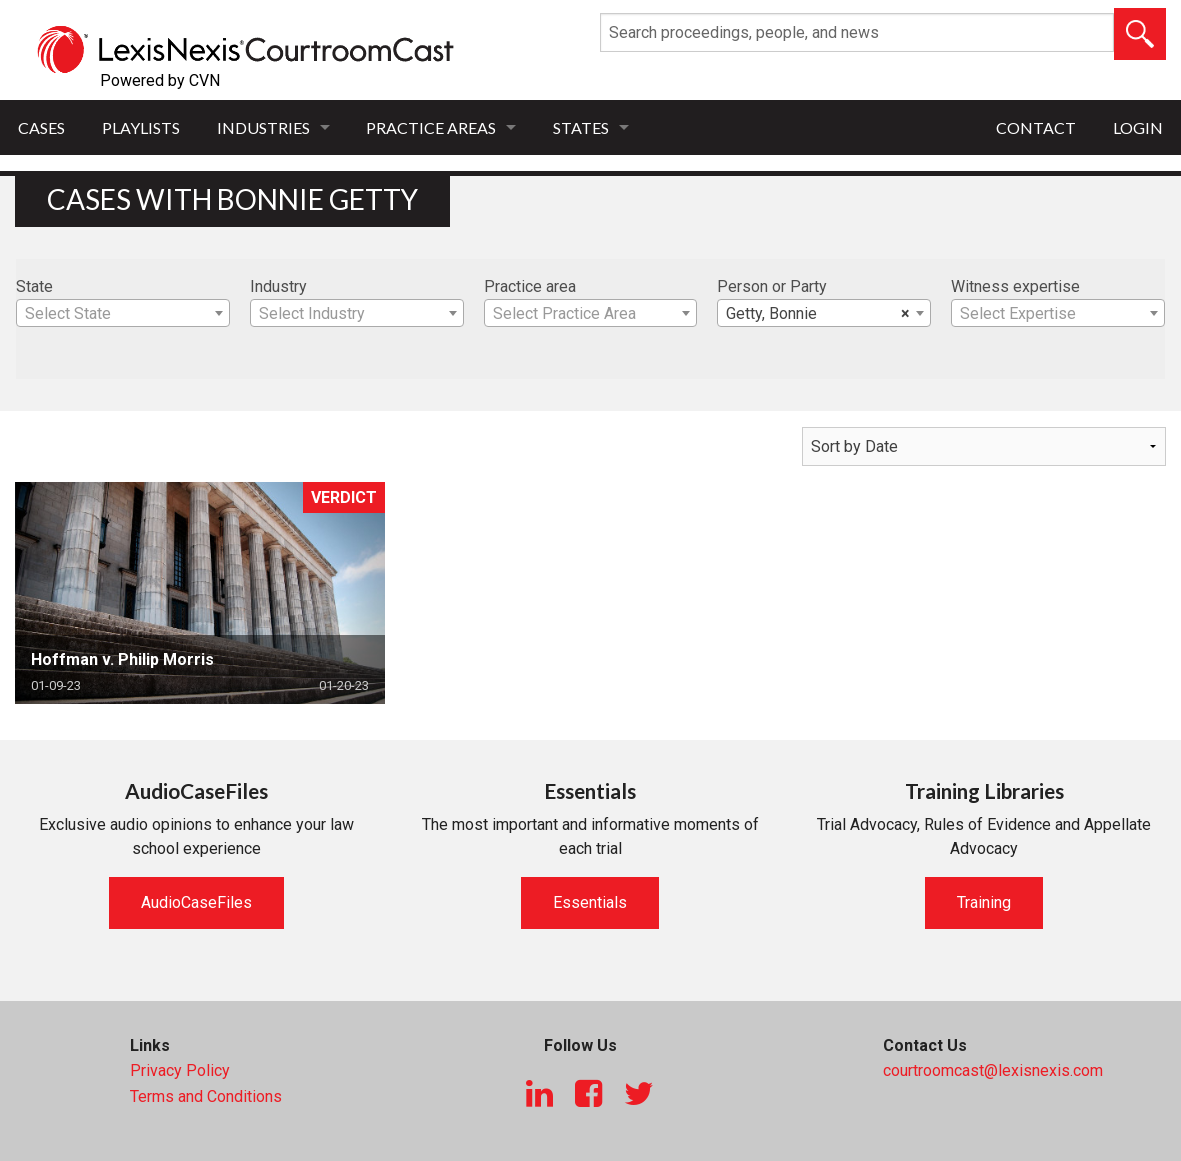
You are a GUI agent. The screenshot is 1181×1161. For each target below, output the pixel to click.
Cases (41, 127)
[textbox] (123, 314)
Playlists (141, 127)
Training (984, 902)
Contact (1036, 127)
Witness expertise (1015, 286)
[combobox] (123, 313)
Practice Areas (431, 127)
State (34, 286)
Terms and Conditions (206, 1096)
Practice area (530, 286)
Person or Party (772, 286)
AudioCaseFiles (196, 902)
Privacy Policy (180, 1070)
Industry (278, 286)
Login (1138, 127)
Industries (263, 127)
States (581, 127)
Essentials (590, 902)
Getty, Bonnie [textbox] (818, 314)
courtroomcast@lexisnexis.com (993, 1070)
